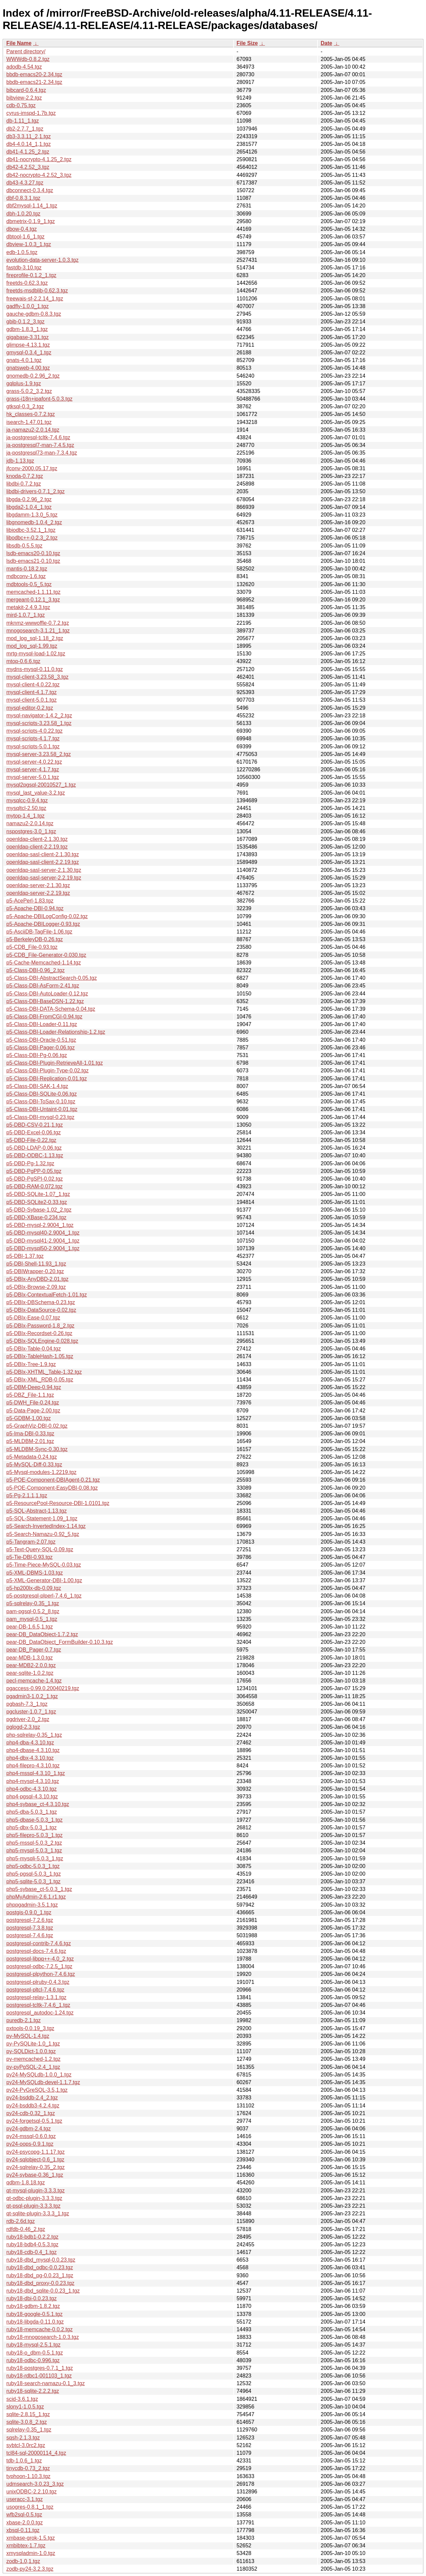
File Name (19, 43)
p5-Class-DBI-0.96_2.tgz (35, 970)
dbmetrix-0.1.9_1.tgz (30, 221)
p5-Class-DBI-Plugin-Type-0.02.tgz (47, 1070)
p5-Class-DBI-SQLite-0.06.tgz (41, 1094)
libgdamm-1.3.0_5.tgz (32, 515)
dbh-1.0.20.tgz (23, 213)
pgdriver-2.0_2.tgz (27, 1719)
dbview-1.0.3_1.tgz (28, 244)
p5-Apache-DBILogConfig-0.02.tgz (47, 916)
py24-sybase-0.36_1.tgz (34, 2175)
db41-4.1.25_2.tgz (27, 152)
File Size (247, 43)
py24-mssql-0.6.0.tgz (31, 2136)
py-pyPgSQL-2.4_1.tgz (33, 2067)
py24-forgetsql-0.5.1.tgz (34, 2121)
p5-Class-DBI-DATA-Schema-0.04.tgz (50, 1009)
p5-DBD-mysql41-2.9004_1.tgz (43, 1241)
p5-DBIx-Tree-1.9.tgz (31, 1364)
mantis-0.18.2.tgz (26, 568)
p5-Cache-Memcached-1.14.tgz (43, 962)
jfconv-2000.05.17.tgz (31, 468)
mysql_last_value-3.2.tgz (35, 793)
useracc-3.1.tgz (24, 2499)
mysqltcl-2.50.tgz (26, 808)
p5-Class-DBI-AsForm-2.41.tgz (42, 985)
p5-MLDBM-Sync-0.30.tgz (37, 1449)
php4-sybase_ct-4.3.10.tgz (37, 1804)
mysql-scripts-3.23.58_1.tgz (39, 723)
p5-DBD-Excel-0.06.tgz (33, 1132)
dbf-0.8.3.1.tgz (23, 198)
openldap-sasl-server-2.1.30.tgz (43, 870)
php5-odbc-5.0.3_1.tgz (33, 1866)
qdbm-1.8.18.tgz (25, 2182)
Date (326, 43)
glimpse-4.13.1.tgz (28, 345)
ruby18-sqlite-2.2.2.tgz (32, 2391)
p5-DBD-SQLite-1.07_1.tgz (38, 1194)
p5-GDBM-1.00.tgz (28, 1418)
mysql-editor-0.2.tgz (29, 708)
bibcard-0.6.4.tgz (26, 90)
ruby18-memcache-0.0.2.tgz (39, 2329)
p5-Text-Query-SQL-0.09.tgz (39, 1549)
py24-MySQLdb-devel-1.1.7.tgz (43, 2082)
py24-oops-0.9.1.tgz (29, 2144)
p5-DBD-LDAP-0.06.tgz (34, 1148)
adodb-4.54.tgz (24, 67)
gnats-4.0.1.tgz (24, 360)
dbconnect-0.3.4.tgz (29, 190)
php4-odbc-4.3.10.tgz (31, 1789)
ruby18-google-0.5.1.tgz (34, 2314)
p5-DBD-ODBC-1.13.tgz (34, 1155)
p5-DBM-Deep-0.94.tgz (33, 1387)
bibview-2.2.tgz (24, 98)
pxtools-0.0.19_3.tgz (30, 2028)
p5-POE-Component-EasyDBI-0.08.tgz (52, 1488)
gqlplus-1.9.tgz (23, 383)
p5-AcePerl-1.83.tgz (29, 901)
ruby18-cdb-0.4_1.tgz (31, 2252)
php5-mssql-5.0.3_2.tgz (34, 1843)
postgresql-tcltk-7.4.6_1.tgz (38, 2005)
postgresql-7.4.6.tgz (29, 1935)
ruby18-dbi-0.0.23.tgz (31, 2298)
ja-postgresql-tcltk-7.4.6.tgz (38, 437)
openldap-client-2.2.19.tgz (37, 847)
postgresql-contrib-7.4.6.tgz (38, 1943)
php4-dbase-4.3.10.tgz (33, 1750)
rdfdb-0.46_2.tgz (25, 2229)
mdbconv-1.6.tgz (26, 576)
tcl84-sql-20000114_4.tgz (36, 2453)
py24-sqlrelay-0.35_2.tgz (35, 2167)
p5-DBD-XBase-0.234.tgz (36, 1217)
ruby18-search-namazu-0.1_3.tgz (45, 2383)
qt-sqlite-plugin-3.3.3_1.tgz (37, 2213)
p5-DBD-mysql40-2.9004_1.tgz (43, 1233)
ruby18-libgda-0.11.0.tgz (35, 2322)
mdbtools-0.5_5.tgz (29, 584)
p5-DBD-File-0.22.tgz (31, 1140)
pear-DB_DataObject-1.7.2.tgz (42, 1634)
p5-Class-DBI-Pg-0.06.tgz (36, 1055)
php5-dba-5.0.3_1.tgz (31, 1812)
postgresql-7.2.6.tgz (29, 1920)
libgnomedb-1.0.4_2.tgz (34, 522)
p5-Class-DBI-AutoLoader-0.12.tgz (47, 993)
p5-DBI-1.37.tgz (25, 1256)
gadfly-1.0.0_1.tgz (27, 306)
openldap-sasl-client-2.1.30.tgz (42, 854)
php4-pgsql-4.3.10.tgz (32, 1796)
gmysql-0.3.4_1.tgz (28, 352)
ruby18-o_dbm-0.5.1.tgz (34, 2353)
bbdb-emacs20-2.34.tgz (34, 74)
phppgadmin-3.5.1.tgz (32, 1905)
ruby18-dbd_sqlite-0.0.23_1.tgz (43, 2291)
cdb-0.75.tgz (21, 105)
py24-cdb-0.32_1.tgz (30, 2113)
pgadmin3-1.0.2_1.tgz (32, 1696)
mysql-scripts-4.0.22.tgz (34, 731)
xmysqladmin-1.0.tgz (30, 2553)
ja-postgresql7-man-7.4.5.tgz (40, 445)
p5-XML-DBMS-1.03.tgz (34, 1573)
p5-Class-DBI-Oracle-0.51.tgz (41, 1040)
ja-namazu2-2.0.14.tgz (32, 430)
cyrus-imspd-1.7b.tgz (31, 113)
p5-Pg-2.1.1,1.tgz (26, 1495)
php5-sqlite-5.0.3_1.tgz (33, 1881)
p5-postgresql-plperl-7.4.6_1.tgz (44, 1596)
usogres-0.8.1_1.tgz (29, 2507)
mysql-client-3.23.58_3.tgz (37, 677)
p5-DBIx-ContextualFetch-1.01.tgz (46, 1294)
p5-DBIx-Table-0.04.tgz (33, 1348)
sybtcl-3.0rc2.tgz (25, 2445)
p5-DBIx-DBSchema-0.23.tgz (40, 1302)
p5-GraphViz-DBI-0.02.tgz (37, 1426)
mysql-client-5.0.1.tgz (31, 700)
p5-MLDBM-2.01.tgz (30, 1441)
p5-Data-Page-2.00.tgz (33, 1410)
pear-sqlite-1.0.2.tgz (29, 1673)
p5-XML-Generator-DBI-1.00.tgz (44, 1580)
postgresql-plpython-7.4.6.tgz (40, 1974)
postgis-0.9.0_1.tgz (28, 1912)
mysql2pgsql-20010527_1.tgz (41, 785)
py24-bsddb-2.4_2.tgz (32, 2097)
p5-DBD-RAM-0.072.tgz (34, 1186)
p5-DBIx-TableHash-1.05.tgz (39, 1356)
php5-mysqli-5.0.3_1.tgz (34, 1858)
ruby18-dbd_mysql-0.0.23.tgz (40, 2260)
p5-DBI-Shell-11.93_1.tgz (36, 1264)
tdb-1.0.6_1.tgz (24, 2460)
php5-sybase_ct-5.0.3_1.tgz (39, 1889)
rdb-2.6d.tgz (20, 2221)
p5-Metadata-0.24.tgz (31, 1457)
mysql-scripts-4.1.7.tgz (33, 738)
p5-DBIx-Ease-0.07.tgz (33, 1317)
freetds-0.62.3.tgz (27, 283)
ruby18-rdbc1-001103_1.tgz (39, 2376)
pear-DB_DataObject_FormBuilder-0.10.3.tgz (59, 1642)
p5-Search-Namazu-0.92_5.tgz (42, 1534)
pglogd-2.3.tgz (23, 1727)
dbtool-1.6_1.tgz (25, 236)
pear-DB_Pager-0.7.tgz (33, 1650)
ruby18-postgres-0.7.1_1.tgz (39, 2368)
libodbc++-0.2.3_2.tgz (32, 538)
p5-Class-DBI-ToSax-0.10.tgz (40, 1101)
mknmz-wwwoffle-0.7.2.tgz (37, 623)
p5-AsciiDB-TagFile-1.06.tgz (39, 931)
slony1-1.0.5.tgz (25, 2406)
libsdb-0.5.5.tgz (24, 546)
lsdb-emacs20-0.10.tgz (33, 553)
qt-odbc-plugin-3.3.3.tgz (34, 2198)
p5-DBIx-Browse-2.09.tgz (36, 1287)
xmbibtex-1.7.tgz (25, 2545)
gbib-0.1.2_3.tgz (25, 321)
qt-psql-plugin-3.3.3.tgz (33, 2206)
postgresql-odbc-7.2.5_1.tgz (39, 1966)
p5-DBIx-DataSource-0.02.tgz (41, 1310)
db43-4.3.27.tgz (24, 182)
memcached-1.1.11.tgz (33, 592)
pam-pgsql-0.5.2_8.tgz (32, 1611)
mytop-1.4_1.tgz (25, 816)
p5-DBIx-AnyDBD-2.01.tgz (37, 1279)
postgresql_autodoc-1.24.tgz (40, 2013)
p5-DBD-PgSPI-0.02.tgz (34, 1179)
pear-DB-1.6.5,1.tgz (29, 1627)
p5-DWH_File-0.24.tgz (32, 1402)
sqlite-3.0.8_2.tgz (26, 2422)
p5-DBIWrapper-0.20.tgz (35, 1271)
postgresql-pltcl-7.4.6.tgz (35, 1990)
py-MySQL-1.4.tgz (27, 2036)
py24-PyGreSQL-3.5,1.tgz (37, 2090)
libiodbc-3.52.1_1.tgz (31, 530)
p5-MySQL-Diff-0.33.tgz (34, 1464)
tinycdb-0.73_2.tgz (28, 2468)
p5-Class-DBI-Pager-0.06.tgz (40, 1047)
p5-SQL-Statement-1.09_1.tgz (41, 1518)
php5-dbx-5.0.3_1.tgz (31, 1827)
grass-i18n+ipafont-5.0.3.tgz (39, 399)
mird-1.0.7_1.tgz (25, 615)
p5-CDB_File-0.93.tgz (32, 947)
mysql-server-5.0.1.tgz (32, 777)
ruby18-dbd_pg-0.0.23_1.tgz (39, 2275)
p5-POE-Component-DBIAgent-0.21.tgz (53, 1480)
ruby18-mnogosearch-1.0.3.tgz (42, 2337)
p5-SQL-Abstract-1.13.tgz (36, 1511)
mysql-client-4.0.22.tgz (33, 684)
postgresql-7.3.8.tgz (29, 1928)
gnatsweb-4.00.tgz (28, 368)
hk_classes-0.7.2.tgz (30, 414)
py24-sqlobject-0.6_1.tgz (35, 2159)
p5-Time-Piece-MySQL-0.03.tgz (43, 1565)
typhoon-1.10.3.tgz (28, 2476)
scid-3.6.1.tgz (22, 2399)
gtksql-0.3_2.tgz (25, 406)
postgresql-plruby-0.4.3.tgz (37, 1982)
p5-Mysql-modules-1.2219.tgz (41, 1472)
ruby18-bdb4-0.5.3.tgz (32, 2244)
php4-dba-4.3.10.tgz (30, 1742)
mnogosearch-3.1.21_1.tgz (38, 630)
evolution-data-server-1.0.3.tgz (42, 260)
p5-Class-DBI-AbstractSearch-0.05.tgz (51, 978)
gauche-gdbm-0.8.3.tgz (33, 314)
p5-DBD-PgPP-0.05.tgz (33, 1171)
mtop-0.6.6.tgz (23, 661)
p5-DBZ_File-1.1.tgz (30, 1395)
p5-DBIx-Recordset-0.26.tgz (39, 1333)
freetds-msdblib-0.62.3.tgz (37, 290)
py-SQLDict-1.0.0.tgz (31, 2051)
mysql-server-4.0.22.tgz (34, 762)
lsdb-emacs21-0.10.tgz (33, 561)
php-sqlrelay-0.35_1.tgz (34, 1735)
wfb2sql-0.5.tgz (24, 2514)
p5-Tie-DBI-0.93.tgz (29, 1557)
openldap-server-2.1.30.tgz (38, 885)
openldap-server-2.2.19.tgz (38, 893)
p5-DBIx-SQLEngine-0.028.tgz (42, 1341)
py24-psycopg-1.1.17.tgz (35, 2152)
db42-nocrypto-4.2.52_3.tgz (39, 175)
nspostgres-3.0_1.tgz (31, 831)
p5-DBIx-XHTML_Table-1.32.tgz (44, 1372)
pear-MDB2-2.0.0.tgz (31, 1665)
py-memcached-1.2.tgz (33, 2059)
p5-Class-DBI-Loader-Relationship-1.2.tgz (55, 1032)
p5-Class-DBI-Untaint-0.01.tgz (41, 1109)
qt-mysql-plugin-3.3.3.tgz (35, 2190)
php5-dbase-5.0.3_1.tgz (34, 1820)
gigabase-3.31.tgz (27, 337)
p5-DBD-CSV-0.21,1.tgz (34, 1125)
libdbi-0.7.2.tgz (23, 484)
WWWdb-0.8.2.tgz (28, 59)
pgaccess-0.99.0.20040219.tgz (42, 1688)
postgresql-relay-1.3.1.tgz (36, 1997)
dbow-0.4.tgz (21, 229)
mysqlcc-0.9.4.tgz (27, 800)
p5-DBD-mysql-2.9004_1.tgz (40, 1225)
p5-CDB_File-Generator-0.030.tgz (46, 955)
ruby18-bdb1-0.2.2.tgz (32, 2237)
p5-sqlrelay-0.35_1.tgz (32, 1603)
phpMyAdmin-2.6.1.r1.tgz (36, 1897)
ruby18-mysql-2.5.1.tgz (33, 2345)
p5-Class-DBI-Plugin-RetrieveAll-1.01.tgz (54, 1063)
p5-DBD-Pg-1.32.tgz (30, 1163)
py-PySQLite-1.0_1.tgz (33, 2043)
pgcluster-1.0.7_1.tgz (31, 1711)
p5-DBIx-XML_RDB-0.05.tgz (39, 1379)
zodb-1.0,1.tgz (23, 2561)
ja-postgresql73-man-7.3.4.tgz (41, 453)
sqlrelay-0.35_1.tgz (28, 2429)
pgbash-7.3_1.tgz (27, 1704)
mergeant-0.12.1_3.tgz (33, 599)
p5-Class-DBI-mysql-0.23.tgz (40, 1117)
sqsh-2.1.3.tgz (23, 2437)
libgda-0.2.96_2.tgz (29, 499)
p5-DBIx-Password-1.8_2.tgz (40, 1325)
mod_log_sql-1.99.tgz (31, 646)
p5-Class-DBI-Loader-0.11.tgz (41, 1024)
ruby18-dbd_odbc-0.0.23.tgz (39, 2267)
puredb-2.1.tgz (23, 2020)
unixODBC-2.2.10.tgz (31, 2491)
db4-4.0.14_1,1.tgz (28, 144)
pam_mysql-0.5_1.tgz (31, 1619)
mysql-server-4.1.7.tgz (32, 769)
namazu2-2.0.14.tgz (29, 823)
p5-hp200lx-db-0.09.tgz (33, 1588)
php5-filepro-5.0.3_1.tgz (34, 1835)
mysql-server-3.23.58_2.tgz (38, 754)
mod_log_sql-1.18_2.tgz (34, 638)
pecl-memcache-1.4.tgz (34, 1680)
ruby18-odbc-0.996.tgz (33, 2360)
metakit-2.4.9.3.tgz (28, 607)
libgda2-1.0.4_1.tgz (29, 507)
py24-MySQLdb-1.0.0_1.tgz (39, 2074)
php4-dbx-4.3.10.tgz (30, 1758)
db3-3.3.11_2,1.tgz (28, 136)
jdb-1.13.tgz (20, 461)
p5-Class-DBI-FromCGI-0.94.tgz (44, 1016)
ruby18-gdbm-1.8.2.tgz (33, 2306)
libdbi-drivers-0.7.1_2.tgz (35, 491)
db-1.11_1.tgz (22, 121)
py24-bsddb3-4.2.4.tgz (32, 2105)
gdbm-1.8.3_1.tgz (27, 329)
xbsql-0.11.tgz (23, 2530)
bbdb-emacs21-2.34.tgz (34, 82)
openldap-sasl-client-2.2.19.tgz (42, 862)
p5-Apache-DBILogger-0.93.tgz (43, 924)
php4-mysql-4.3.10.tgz (32, 1781)
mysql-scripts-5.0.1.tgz (33, 746)
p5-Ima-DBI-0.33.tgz (30, 1433)
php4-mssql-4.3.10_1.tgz (35, 1773)
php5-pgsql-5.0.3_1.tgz (33, 1874)
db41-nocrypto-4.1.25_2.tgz (39, 159)
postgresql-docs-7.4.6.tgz (36, 1951)
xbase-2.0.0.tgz (24, 2522)
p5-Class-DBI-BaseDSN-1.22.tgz (45, 1001)
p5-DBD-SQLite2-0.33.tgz (36, 1202)
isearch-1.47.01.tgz (29, 422)
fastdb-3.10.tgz (24, 267)
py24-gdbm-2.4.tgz (28, 2128)
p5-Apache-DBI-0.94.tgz (35, 908)
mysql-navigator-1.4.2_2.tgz (39, 715)
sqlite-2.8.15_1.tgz (28, 2414)
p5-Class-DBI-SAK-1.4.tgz (37, 1086)
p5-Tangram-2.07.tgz (31, 1542)
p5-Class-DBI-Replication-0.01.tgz (46, 1078)
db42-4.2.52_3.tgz (27, 167)
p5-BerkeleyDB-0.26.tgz (34, 939)
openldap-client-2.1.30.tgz (37, 839)
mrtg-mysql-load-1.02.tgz (35, 653)
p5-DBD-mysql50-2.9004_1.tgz (43, 1248)
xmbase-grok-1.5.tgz (30, 2538)
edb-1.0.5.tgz (21, 252)
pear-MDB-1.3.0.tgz (29, 1657)
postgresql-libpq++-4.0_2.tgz (40, 1959)
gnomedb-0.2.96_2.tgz (33, 376)
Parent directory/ (25, 51)
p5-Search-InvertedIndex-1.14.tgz (46, 1526)
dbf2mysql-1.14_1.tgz (31, 205)
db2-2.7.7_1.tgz (24, 129)
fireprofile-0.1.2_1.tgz (31, 275)
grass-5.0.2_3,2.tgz (29, 391)
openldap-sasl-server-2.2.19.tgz (43, 878)
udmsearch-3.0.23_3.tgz (35, 2484)
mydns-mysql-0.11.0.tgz (34, 669)
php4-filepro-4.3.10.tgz (33, 1765)
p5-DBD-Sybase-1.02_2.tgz (39, 1210)
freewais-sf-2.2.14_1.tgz (34, 298)
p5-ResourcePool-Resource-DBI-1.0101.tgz (57, 1503)
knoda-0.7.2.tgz (24, 476)
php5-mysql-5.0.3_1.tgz (34, 1850)
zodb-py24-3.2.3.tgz (29, 2569)
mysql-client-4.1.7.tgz (31, 692)
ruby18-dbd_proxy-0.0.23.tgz (40, 2283)
